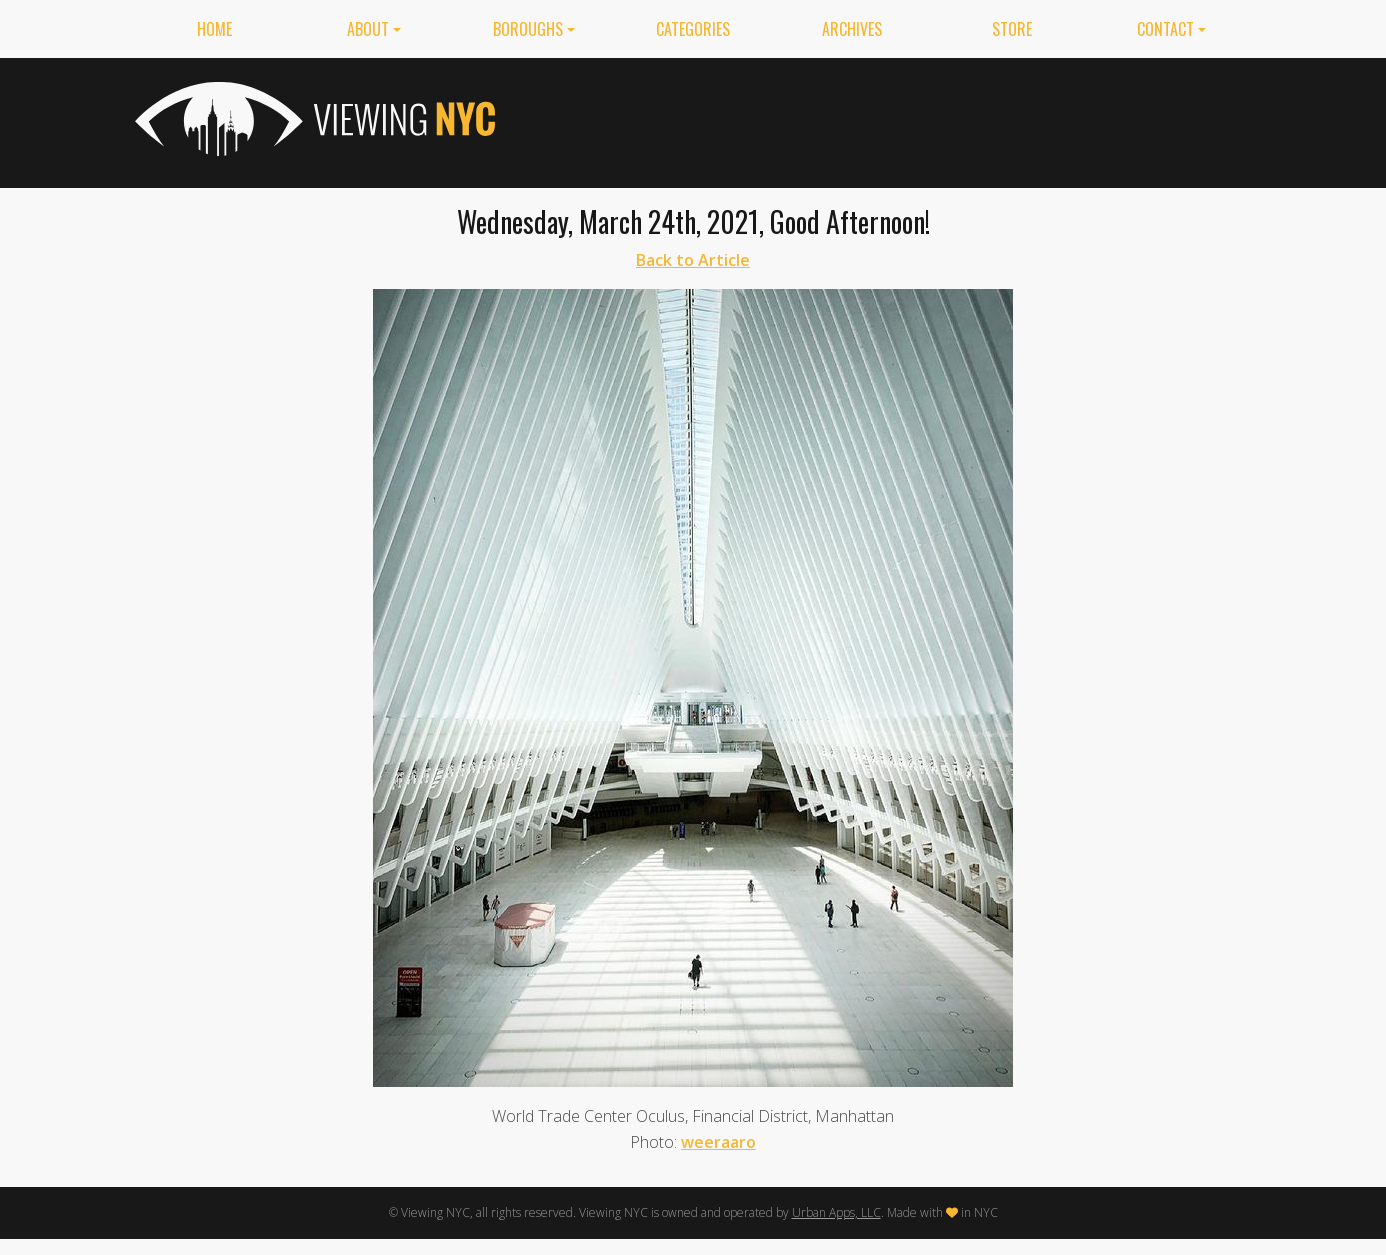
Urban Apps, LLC (836, 1212)
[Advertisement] (887, 119)
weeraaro (718, 1142)
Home (214, 29)
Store (1012, 29)
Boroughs (528, 29)
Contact (1165, 29)
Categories (693, 29)
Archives (852, 29)
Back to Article (693, 260)
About (368, 29)
